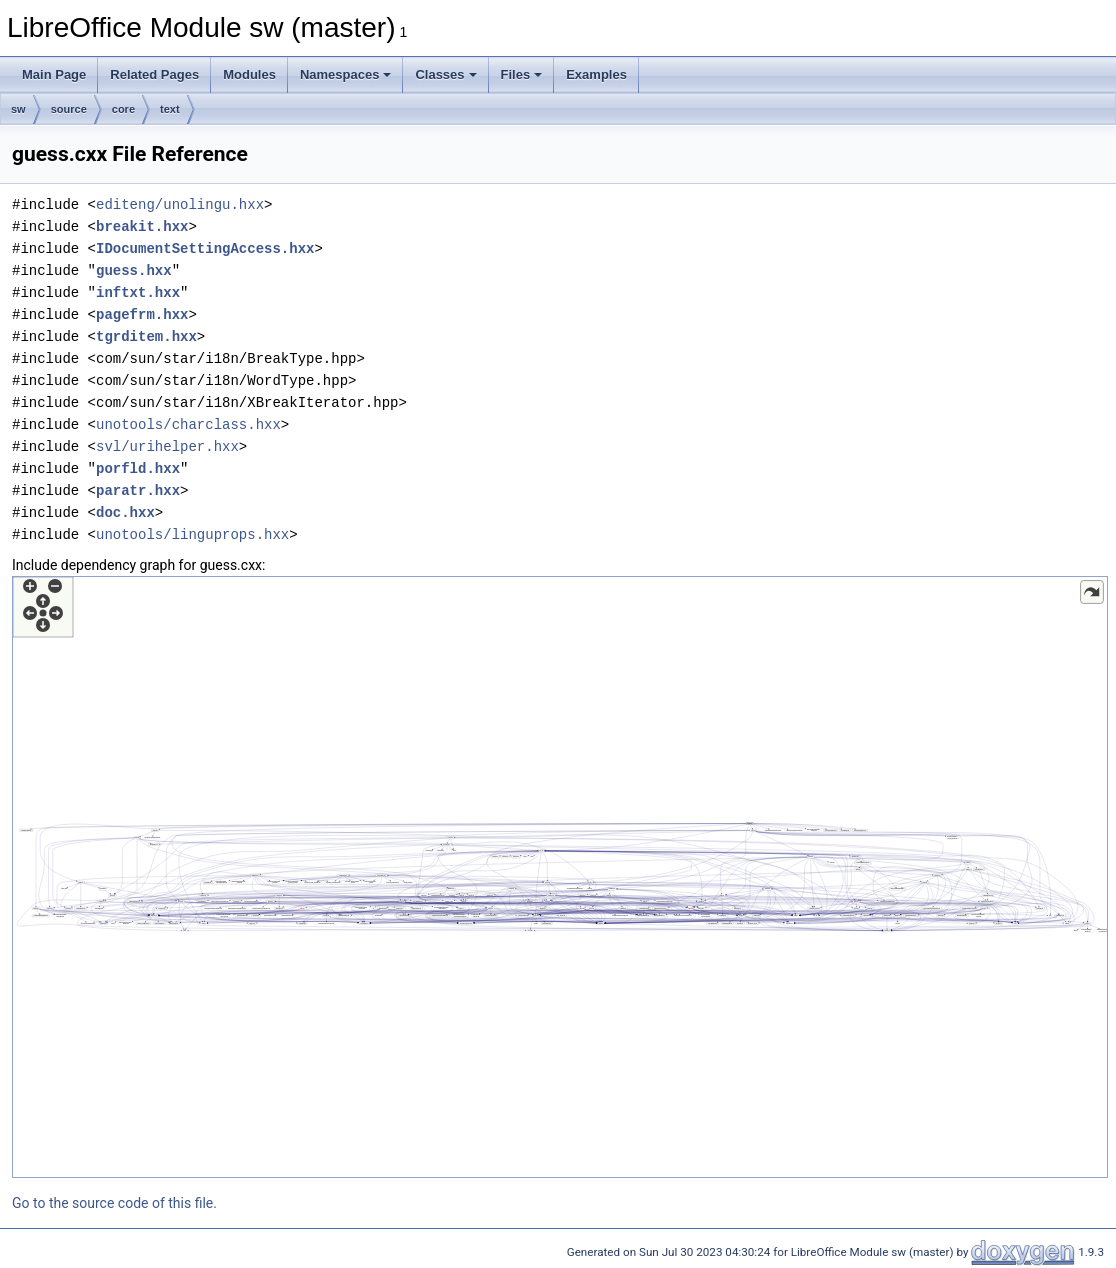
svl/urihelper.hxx (167, 446)
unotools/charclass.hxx (188, 424)
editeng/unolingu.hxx (180, 204)
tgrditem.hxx (146, 336)
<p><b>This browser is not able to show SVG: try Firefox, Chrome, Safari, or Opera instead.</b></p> (560, 877)
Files (522, 74)
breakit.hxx (142, 226)
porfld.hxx (138, 468)
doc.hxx (125, 512)
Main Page (54, 74)
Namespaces (346, 74)
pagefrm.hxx (142, 314)
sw (18, 109)
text (170, 109)
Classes (445, 74)
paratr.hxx (138, 490)
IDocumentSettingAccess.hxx (205, 248)
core (123, 109)
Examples (596, 74)
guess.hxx (134, 270)
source (69, 109)
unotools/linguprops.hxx (192, 534)
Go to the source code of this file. (114, 1203)
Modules (249, 74)
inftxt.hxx (138, 292)
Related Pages (154, 74)
